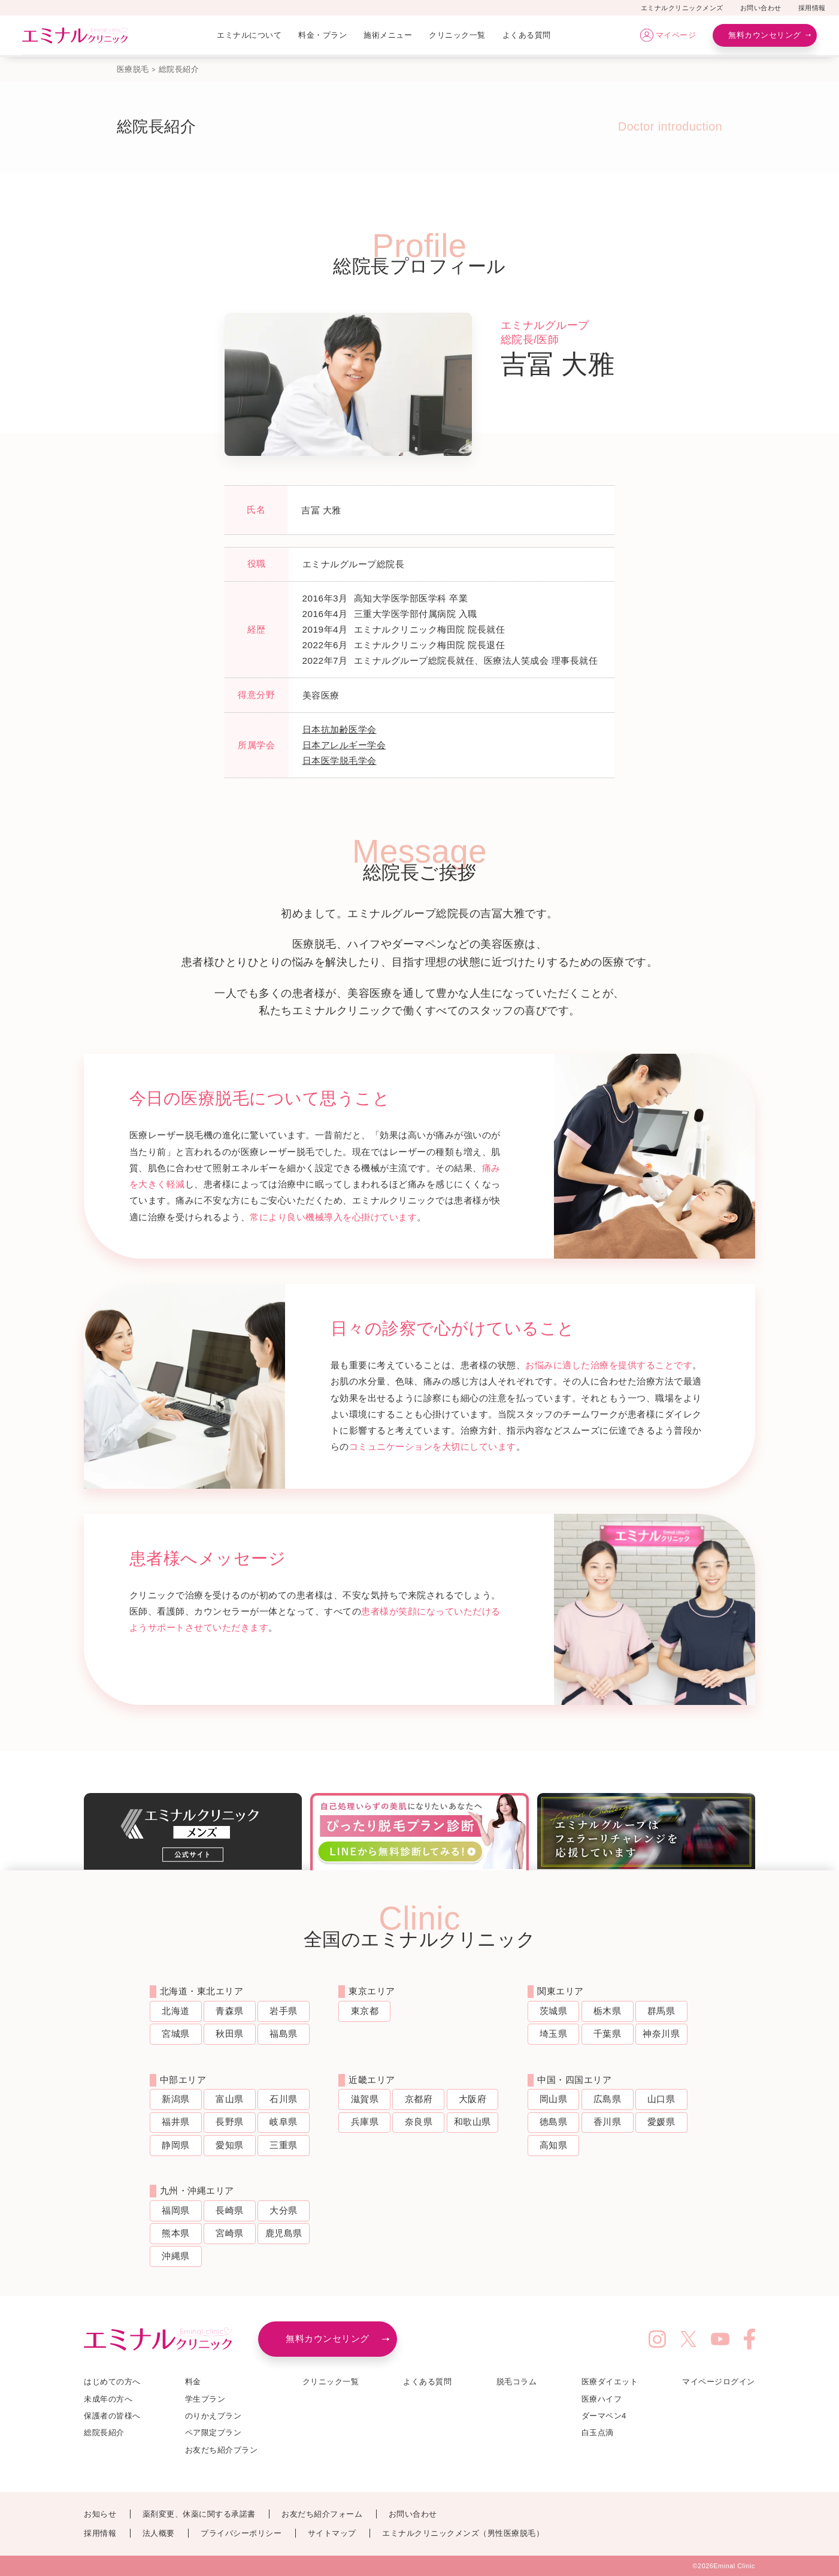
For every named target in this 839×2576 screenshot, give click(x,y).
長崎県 (230, 2210)
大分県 (283, 2210)
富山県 (230, 2099)
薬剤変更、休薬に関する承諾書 (199, 2514)
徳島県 (554, 2122)
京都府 (419, 2099)
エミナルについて (249, 35)
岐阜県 (283, 2122)
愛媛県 (661, 2122)
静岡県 (176, 2145)
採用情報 (812, 7)
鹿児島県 (283, 2233)
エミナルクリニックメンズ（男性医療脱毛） (463, 2533)
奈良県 (419, 2122)
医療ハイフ (601, 2398)
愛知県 (230, 2145)
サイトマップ (332, 2533)
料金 (193, 2381)
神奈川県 (661, 2033)
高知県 (554, 2145)
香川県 (607, 2122)
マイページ (676, 35)
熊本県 (176, 2233)
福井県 (176, 2122)
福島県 (283, 2033)
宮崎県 (230, 2233)
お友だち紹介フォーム (321, 2514)
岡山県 (554, 2099)
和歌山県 (472, 2122)
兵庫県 (365, 2122)
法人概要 (159, 2533)
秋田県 (230, 2033)
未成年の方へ (108, 2398)
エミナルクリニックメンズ (682, 7)
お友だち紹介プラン (221, 2449)
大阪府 (473, 2099)
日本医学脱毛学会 (339, 760)
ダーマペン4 (603, 2415)
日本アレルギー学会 (344, 745)
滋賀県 (365, 2099)
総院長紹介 (104, 2432)
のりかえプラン (213, 2415)
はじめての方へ (112, 2381)
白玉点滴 (597, 2432)
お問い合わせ (761, 7)
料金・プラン (322, 35)
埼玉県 (554, 2033)
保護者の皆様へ (112, 2415)
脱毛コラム (516, 2381)
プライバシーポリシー (241, 2533)
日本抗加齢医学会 (339, 729)
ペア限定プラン (213, 2432)
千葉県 (607, 2033)
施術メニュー (388, 35)
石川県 (283, 2099)
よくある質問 (526, 35)
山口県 (661, 2099)
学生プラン (205, 2398)
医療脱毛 (133, 69)
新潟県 (176, 2099)
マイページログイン (718, 2381)
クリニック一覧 (457, 35)
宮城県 (176, 2033)
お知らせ (100, 2514)
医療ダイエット (609, 2381)
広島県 (607, 2099)
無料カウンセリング (764, 35)
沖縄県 (176, 2256)
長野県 (230, 2122)
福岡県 (176, 2210)
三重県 (283, 2145)
